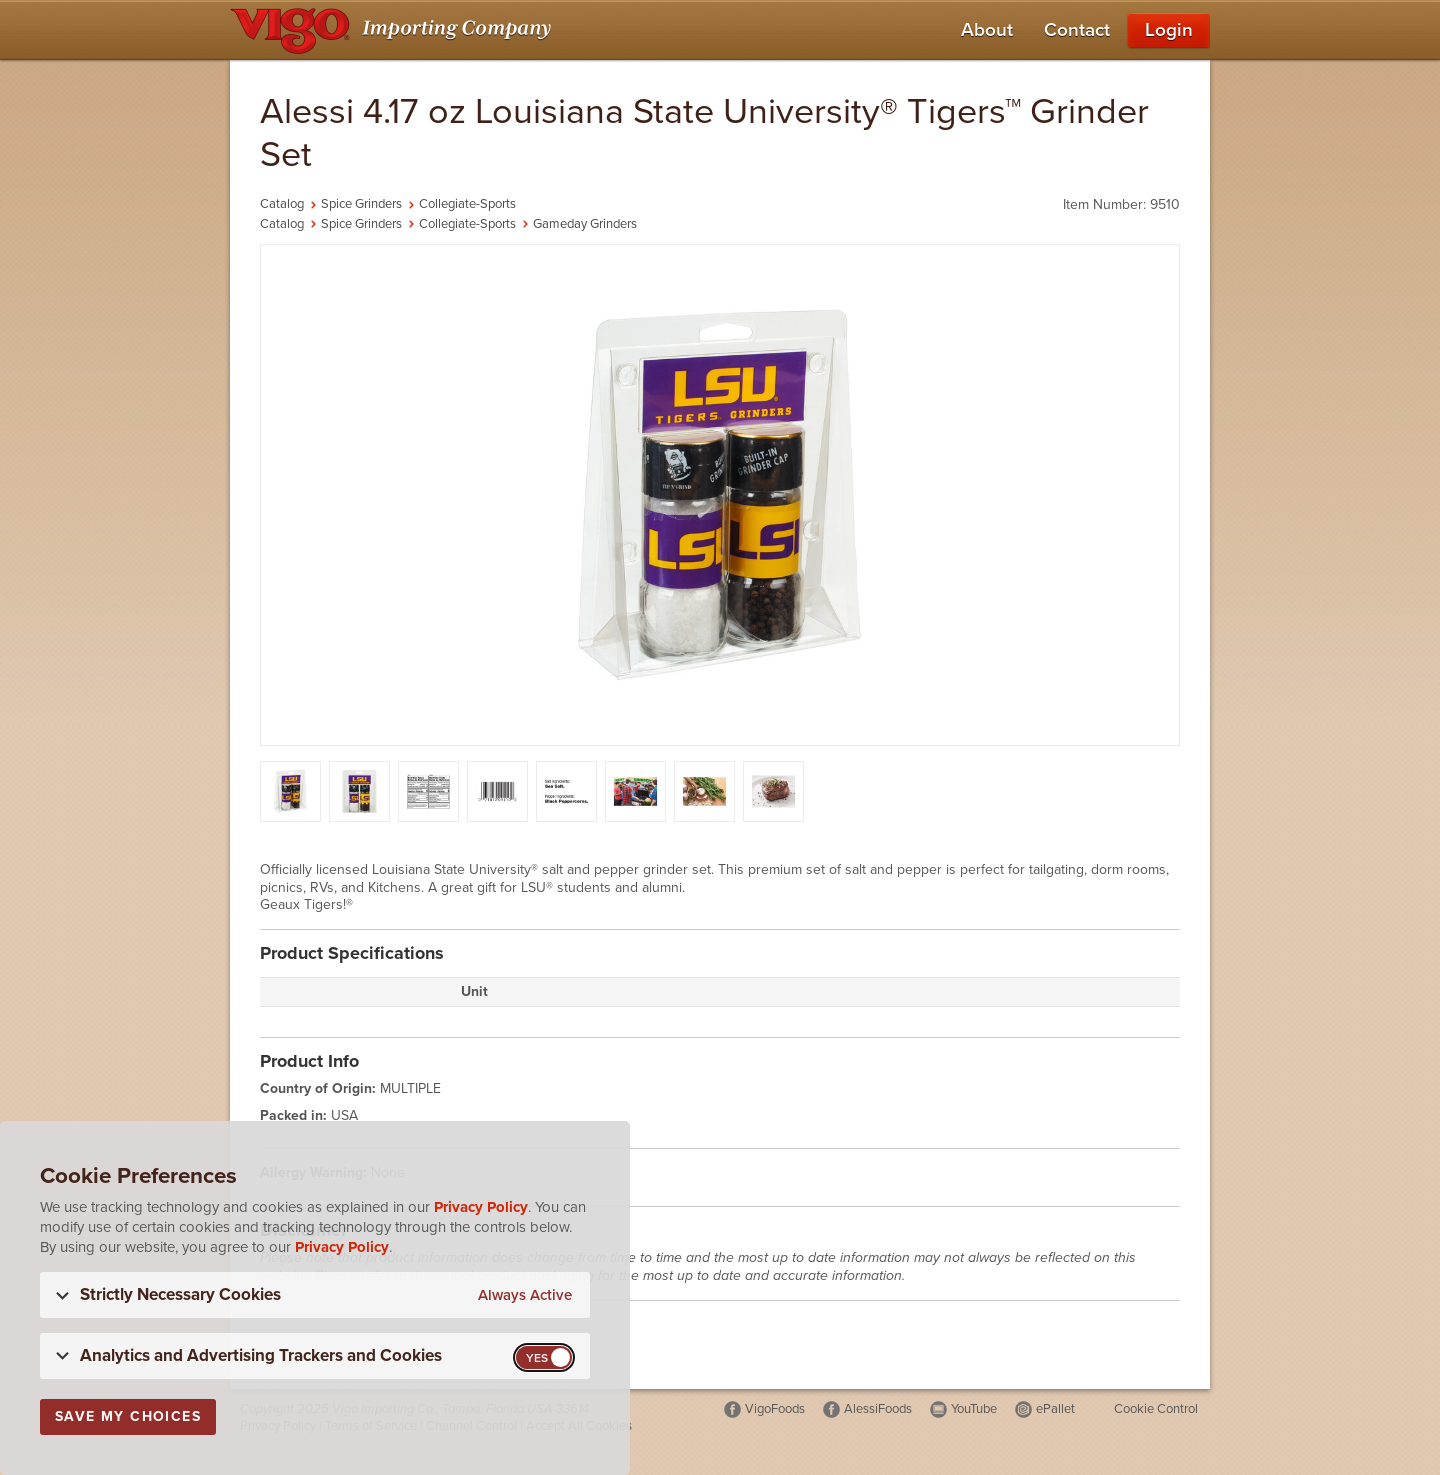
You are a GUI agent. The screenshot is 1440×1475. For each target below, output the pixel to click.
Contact (1077, 30)
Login (1169, 30)
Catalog (282, 204)
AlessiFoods (878, 1409)
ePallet (1055, 1409)
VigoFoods (775, 1409)
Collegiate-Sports (467, 204)
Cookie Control (1156, 1409)
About (987, 30)
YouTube (974, 1409)
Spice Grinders (361, 204)
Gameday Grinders (585, 224)
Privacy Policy (481, 1207)
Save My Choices (128, 1416)
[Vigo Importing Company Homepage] (394, 30)
